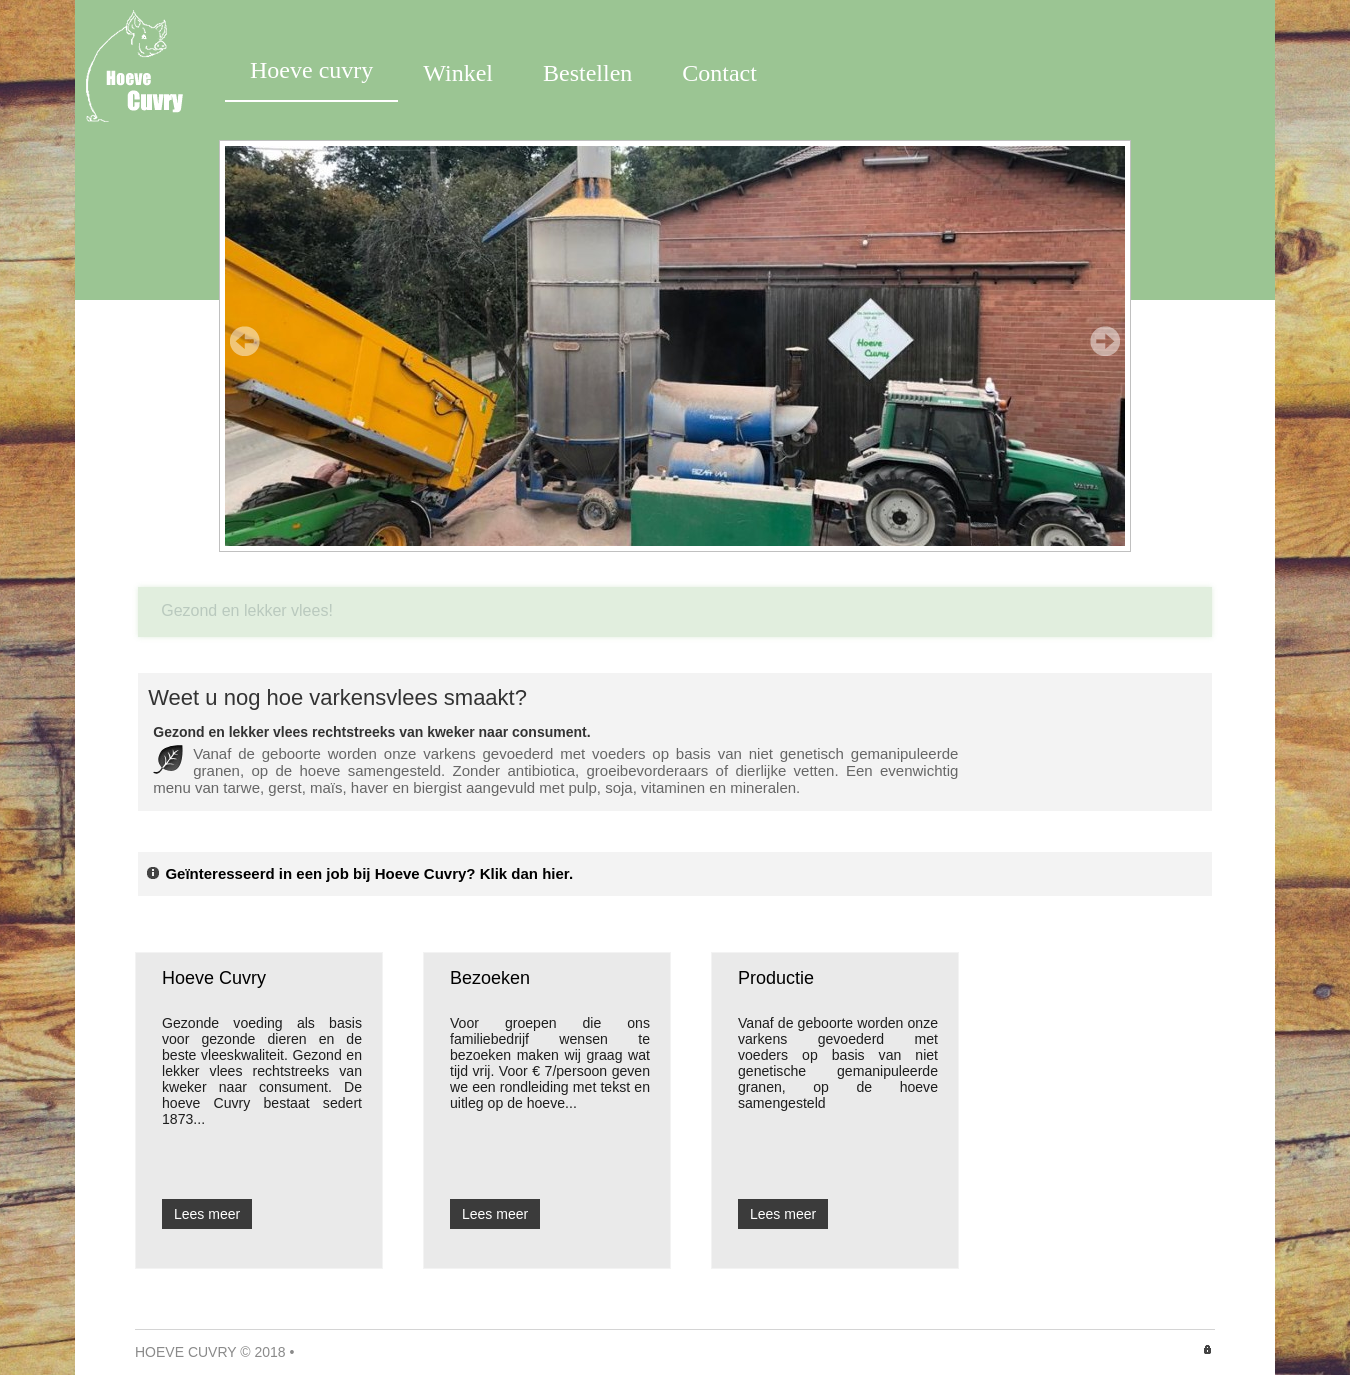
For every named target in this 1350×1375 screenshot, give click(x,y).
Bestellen (587, 73)
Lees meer (207, 1214)
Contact (719, 73)
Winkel (458, 73)
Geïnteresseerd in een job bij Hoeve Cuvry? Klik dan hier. (359, 873)
